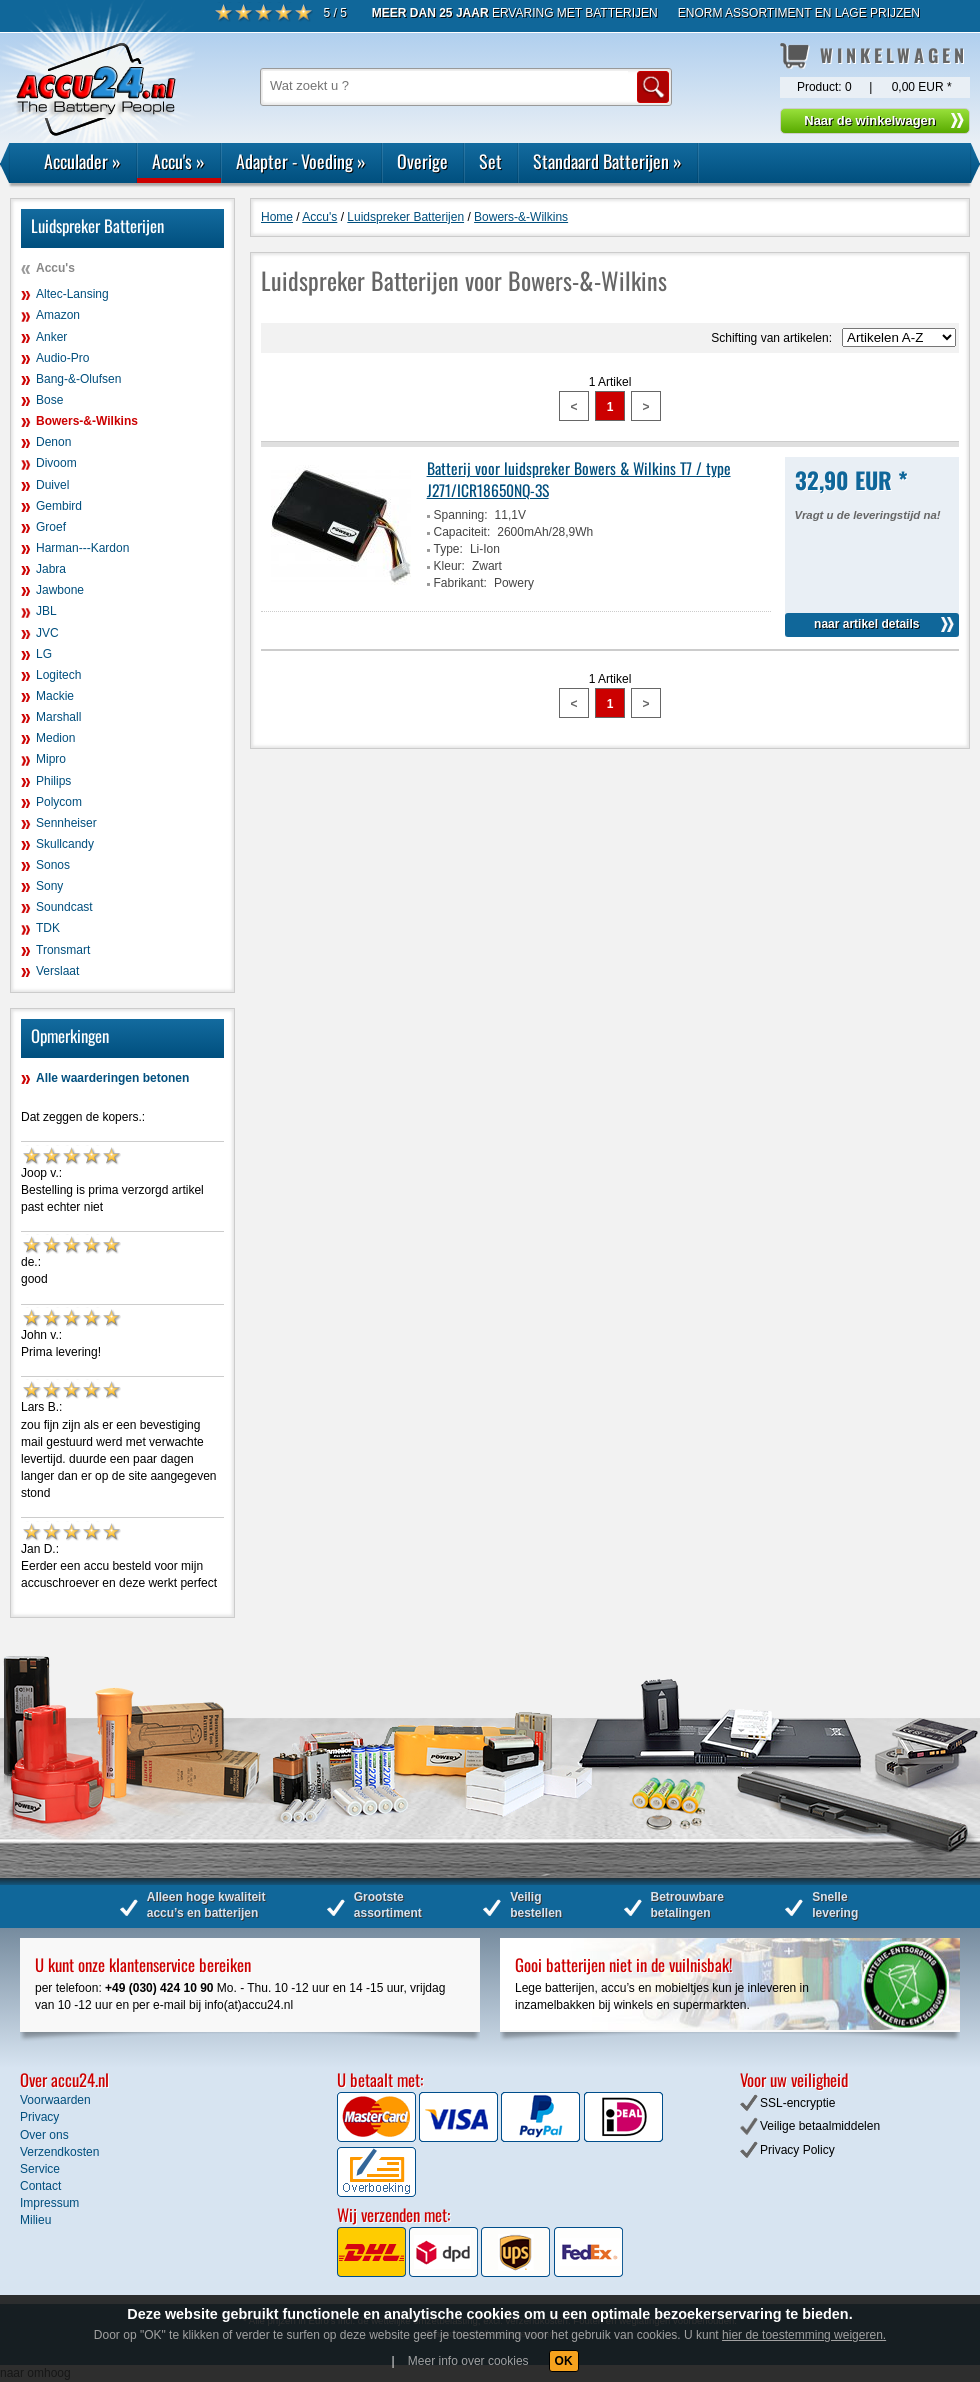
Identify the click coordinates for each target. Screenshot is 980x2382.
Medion (55, 738)
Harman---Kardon (82, 548)
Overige (422, 161)
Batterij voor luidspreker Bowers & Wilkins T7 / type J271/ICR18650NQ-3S (579, 479)
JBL (46, 611)
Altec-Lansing (72, 294)
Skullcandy (65, 844)
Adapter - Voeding (301, 161)
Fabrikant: (460, 583)
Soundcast (64, 907)
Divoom (56, 463)
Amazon (58, 315)
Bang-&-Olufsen (78, 379)
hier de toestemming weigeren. (804, 2335)
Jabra (51, 569)
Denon (53, 442)
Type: (448, 549)
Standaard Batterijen (607, 161)
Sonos (53, 865)
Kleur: (449, 566)
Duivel (52, 485)
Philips (53, 781)
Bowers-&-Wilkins (87, 421)
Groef (51, 527)
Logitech (58, 675)
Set (490, 161)
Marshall (58, 717)
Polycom (59, 802)
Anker (51, 337)
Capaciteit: (462, 532)
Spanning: (461, 515)
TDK (48, 928)
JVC (47, 633)
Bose (49, 400)
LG (44, 654)
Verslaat (57, 971)
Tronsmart (63, 950)
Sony (49, 886)
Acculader (82, 161)
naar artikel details (866, 624)
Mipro (51, 759)
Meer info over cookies (468, 2361)
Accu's (178, 161)
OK (564, 2361)
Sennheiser (66, 823)
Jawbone (60, 590)
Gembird (59, 506)
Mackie (55, 696)
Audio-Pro (62, 358)
